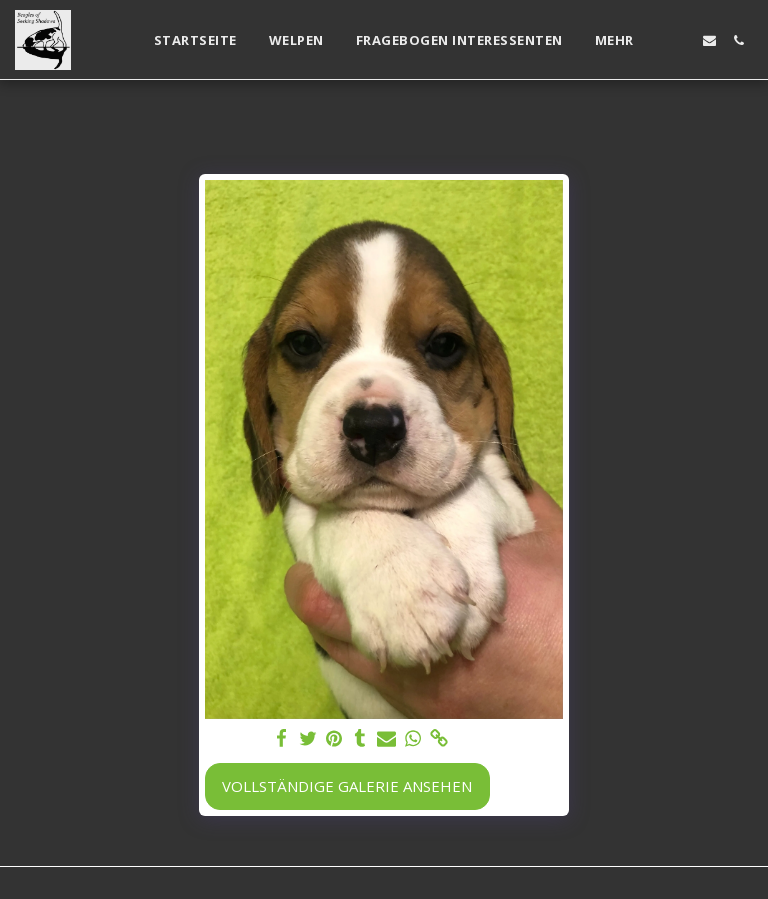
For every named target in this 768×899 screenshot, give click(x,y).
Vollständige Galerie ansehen (347, 786)
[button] (680, 40)
